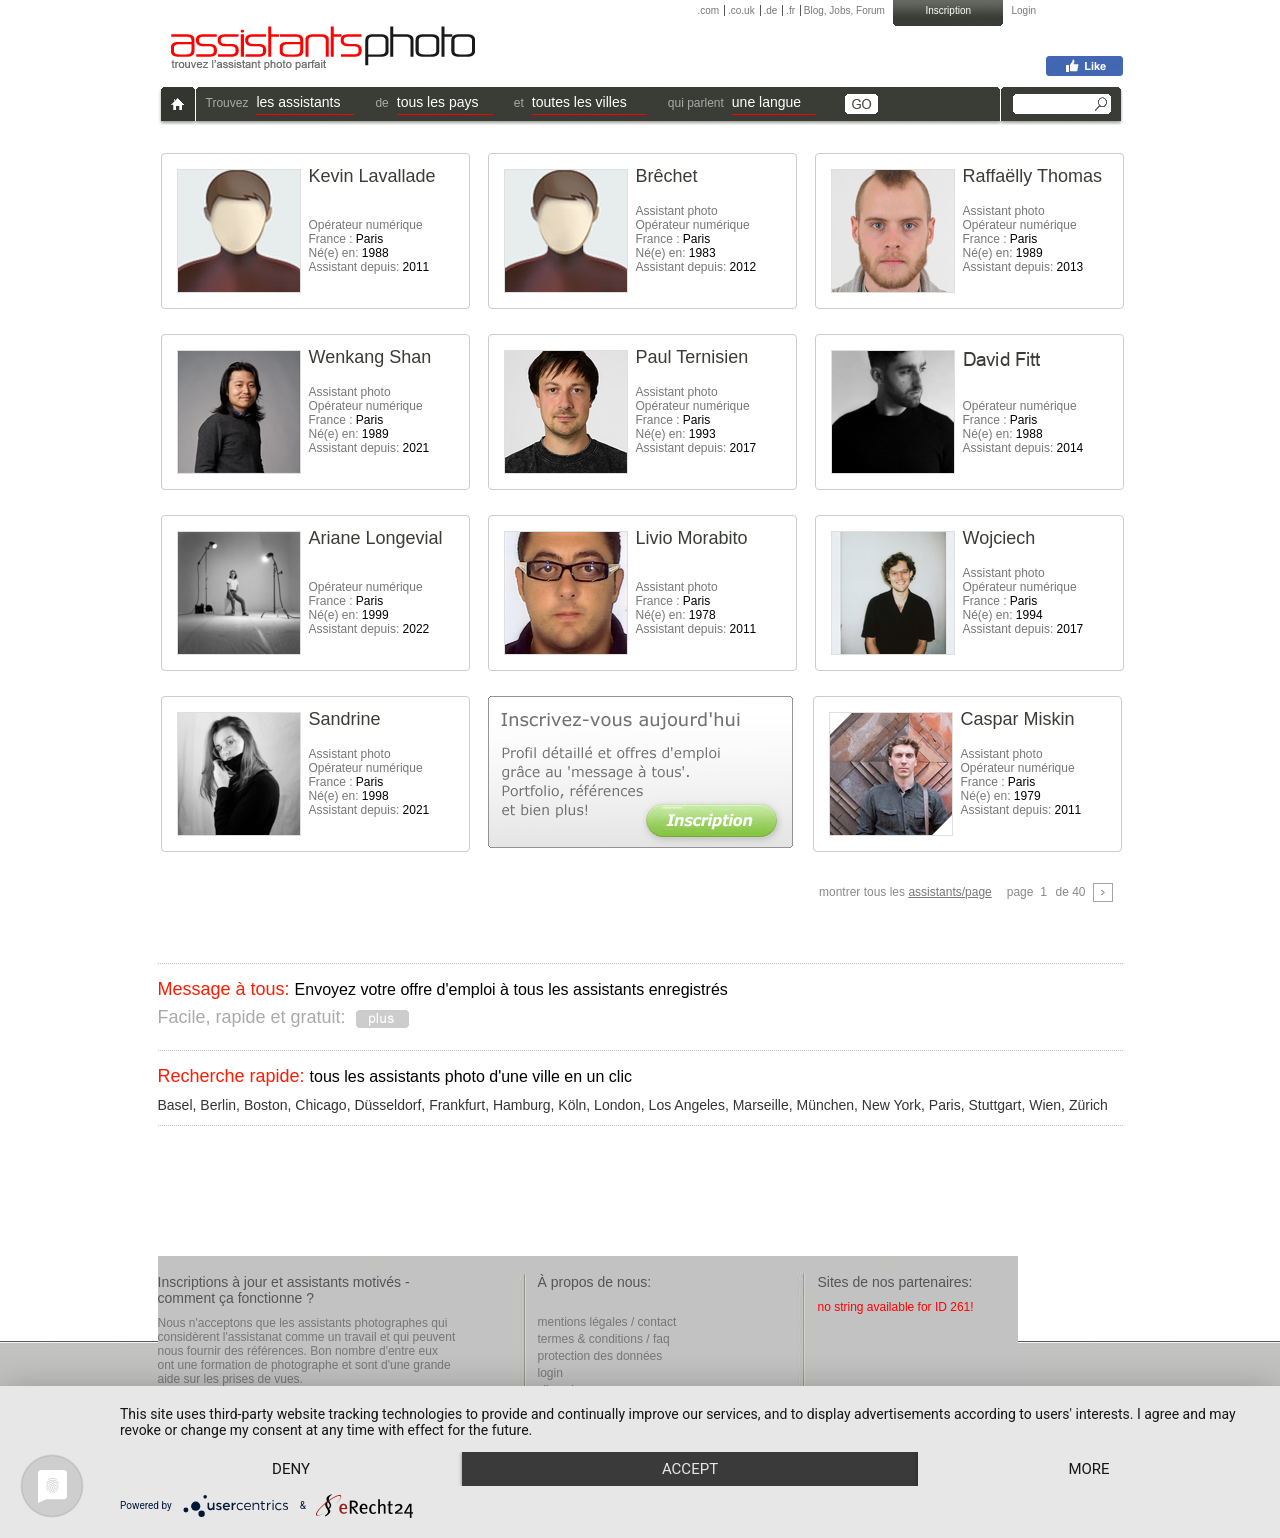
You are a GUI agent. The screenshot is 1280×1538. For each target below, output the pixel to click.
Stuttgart (994, 1105)
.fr (790, 10)
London (617, 1105)
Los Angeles (687, 1105)
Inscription (948, 10)
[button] (305, 104)
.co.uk (741, 10)
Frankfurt (457, 1105)
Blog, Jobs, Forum (844, 10)
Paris (945, 1105)
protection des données (600, 1356)
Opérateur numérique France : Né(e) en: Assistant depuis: (369, 246)
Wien (1045, 1105)
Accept (690, 1469)
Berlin (218, 1105)
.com (709, 10)
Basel (175, 1105)
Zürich (1088, 1105)
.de (770, 10)
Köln (572, 1105)
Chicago (320, 1105)
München (825, 1105)
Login (1024, 10)
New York (891, 1105)
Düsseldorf (387, 1105)
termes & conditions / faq (604, 1339)
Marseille (761, 1105)
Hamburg (522, 1105)
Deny (291, 1469)
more (1088, 1469)
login (550, 1373)
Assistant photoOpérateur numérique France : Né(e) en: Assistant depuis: (696, 239)
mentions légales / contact (607, 1322)
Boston (266, 1105)
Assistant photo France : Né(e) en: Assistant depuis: (696, 608)
